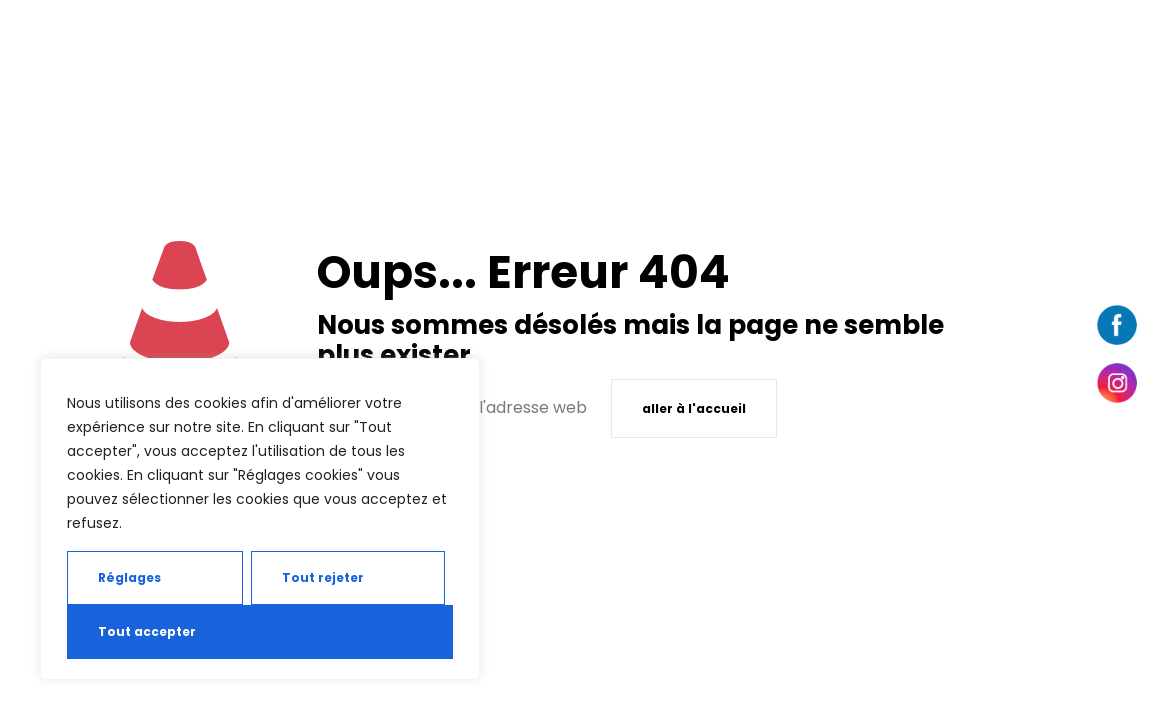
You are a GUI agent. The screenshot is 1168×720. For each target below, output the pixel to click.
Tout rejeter (323, 577)
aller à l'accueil (694, 408)
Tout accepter (147, 631)
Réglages (129, 577)
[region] (260, 519)
